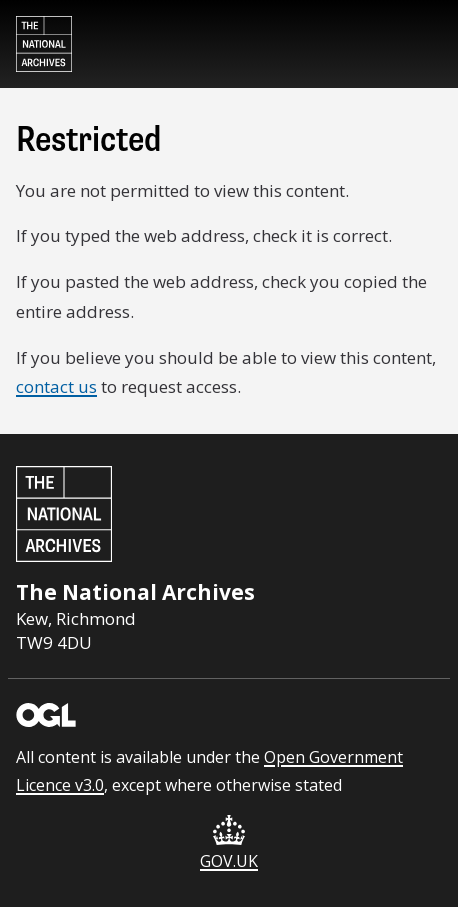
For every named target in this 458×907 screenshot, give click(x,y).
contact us (56, 386)
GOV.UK (229, 843)
